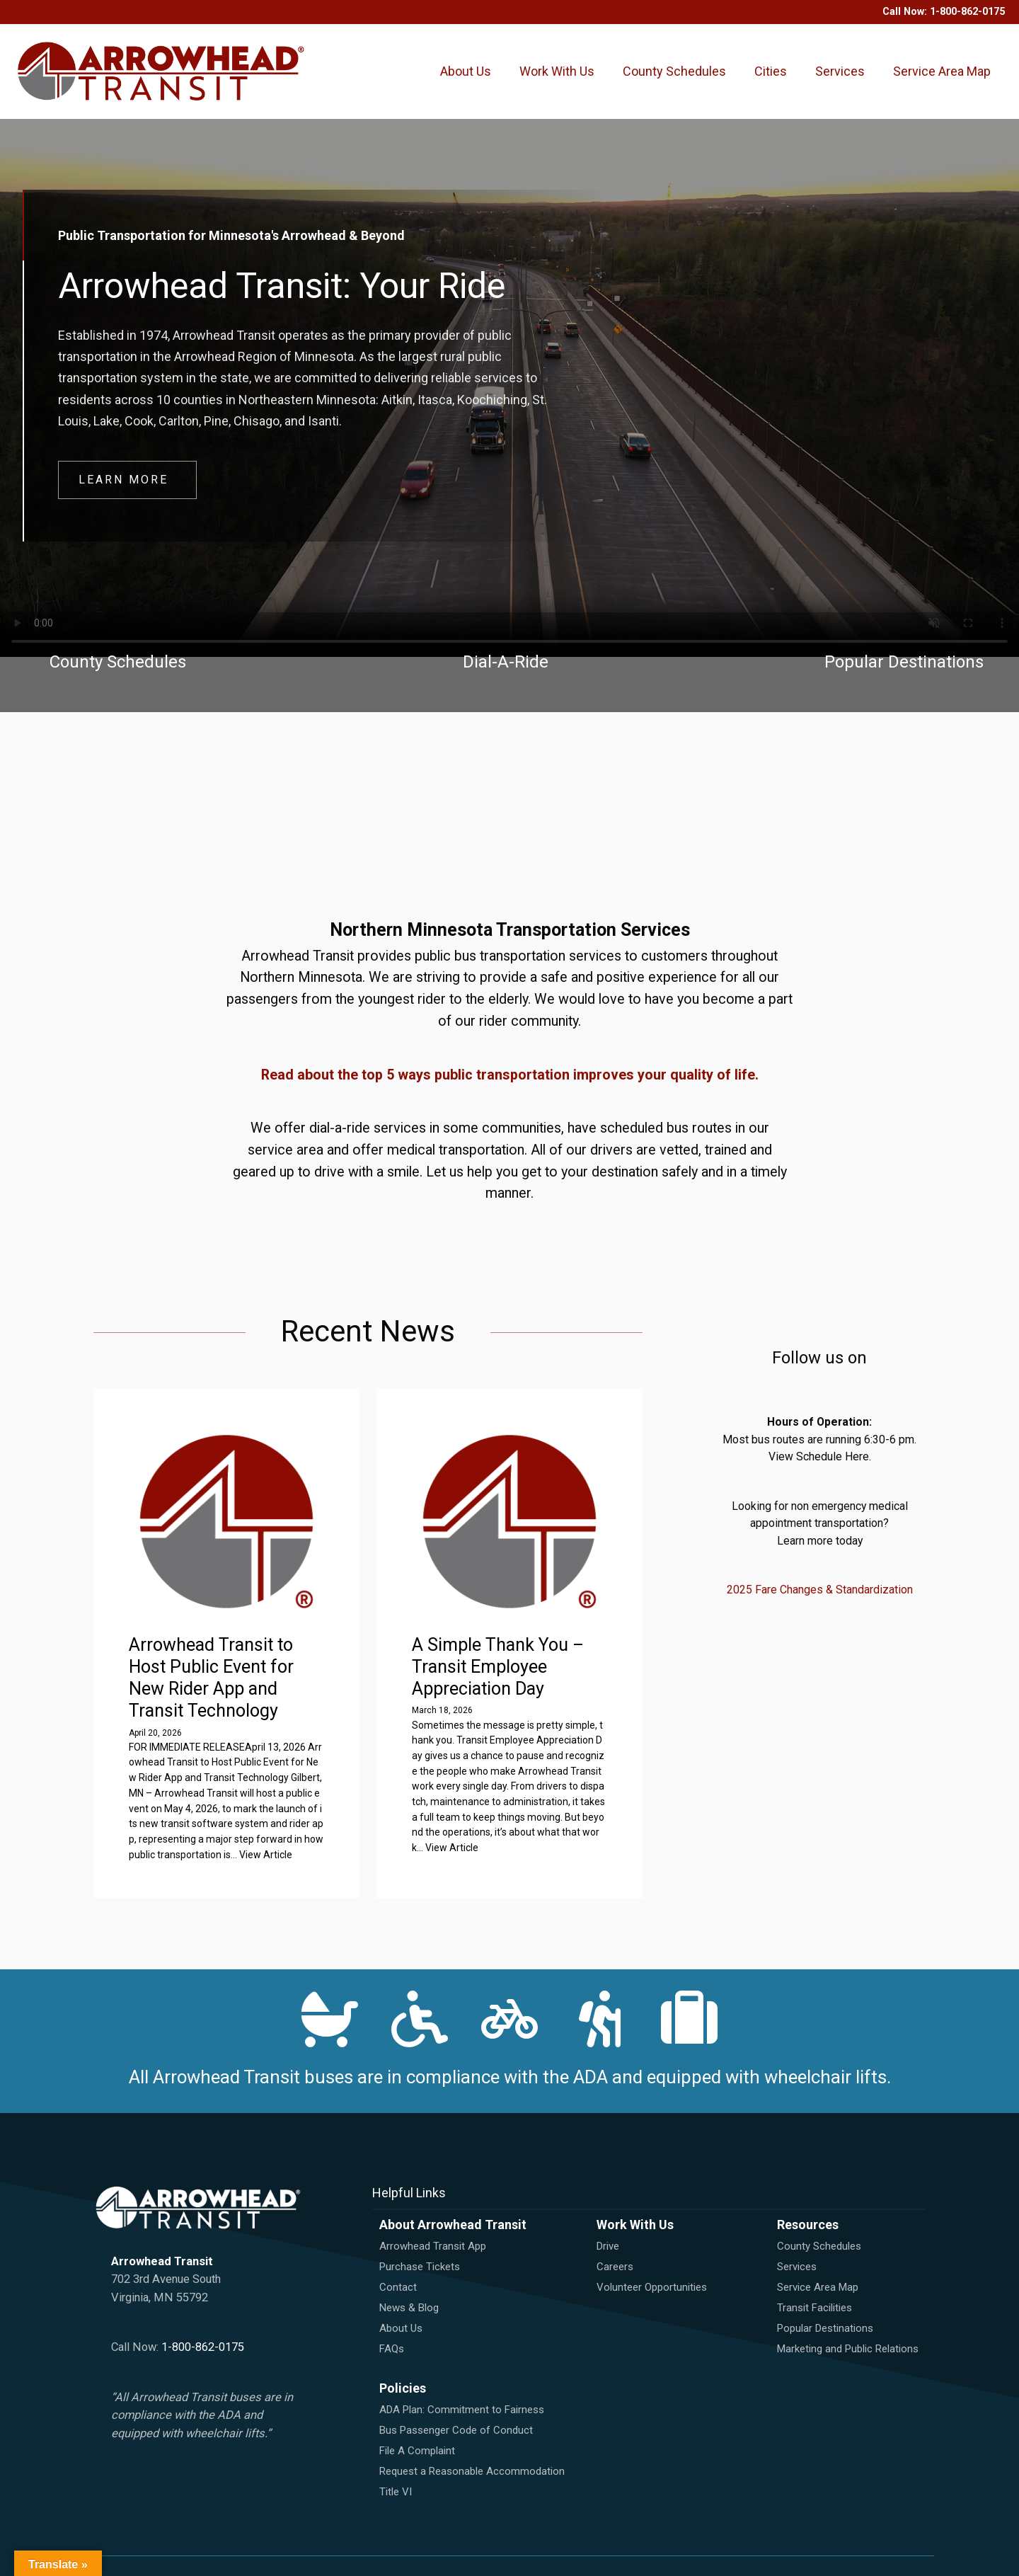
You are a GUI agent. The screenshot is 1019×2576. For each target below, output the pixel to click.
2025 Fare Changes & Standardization (820, 1590)
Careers (615, 2266)
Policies (402, 2388)
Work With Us (556, 71)
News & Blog (409, 2307)
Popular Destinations (825, 2328)
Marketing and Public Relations (848, 2348)
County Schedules (674, 71)
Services (840, 71)
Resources (808, 2224)
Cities (770, 71)
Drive (608, 2246)
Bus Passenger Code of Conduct (456, 2430)
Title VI (395, 2491)
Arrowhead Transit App (432, 2246)
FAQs (391, 2348)
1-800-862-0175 (967, 12)
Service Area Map (942, 71)
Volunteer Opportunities (652, 2287)
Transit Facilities (814, 2307)
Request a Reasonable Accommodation (472, 2471)
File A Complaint (417, 2450)
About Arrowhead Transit (452, 2224)
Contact (398, 2287)
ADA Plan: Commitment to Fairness (461, 2409)
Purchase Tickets (419, 2266)
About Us (465, 71)
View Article (265, 1854)
